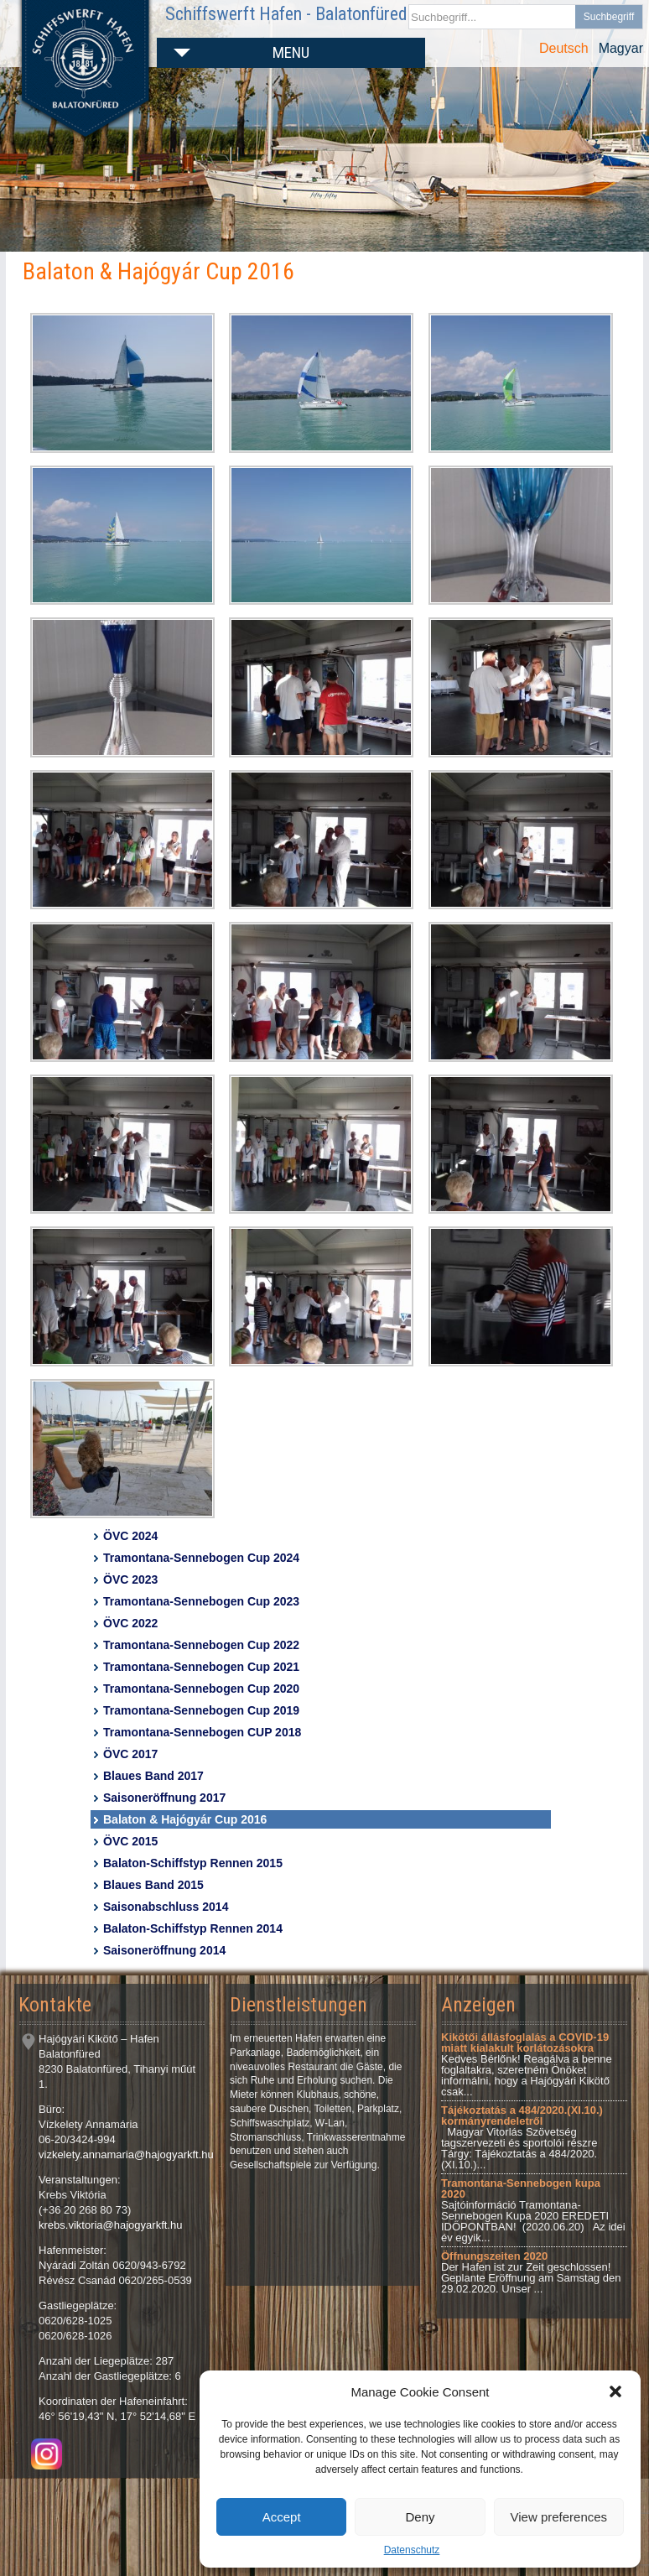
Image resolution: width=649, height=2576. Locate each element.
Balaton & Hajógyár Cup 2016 (185, 1819)
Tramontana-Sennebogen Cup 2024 (201, 1557)
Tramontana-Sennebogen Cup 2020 (201, 1688)
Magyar (621, 48)
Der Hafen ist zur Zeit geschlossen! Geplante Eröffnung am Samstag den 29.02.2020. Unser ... (530, 2272)
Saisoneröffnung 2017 (164, 1797)
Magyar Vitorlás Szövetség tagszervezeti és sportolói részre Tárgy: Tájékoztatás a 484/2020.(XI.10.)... (522, 2137)
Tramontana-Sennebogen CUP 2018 (202, 1732)
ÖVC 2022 (130, 1623)
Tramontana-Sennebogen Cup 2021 (201, 1666)
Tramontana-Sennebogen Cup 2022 (201, 1645)
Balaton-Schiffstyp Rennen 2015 (193, 1863)
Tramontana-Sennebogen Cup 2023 (201, 1601)
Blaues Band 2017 (153, 1775)
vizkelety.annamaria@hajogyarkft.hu (126, 2154)
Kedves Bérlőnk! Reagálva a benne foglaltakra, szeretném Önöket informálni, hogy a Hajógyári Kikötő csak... (526, 2064)
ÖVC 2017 (130, 1754)
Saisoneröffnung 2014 (164, 1950)
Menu (291, 52)
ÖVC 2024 (130, 1536)
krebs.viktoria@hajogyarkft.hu (110, 2225)
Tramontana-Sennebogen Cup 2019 (201, 1710)
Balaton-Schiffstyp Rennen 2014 (193, 1928)
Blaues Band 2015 (153, 1885)
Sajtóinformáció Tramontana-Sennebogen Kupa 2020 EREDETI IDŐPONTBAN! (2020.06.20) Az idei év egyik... (533, 2210)
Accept (281, 2517)
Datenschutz (412, 2550)
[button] (615, 2391)
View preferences (559, 2517)
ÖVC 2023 (130, 1579)
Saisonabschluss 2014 (165, 1906)
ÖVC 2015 (130, 1841)
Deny (419, 2517)
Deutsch (564, 48)
